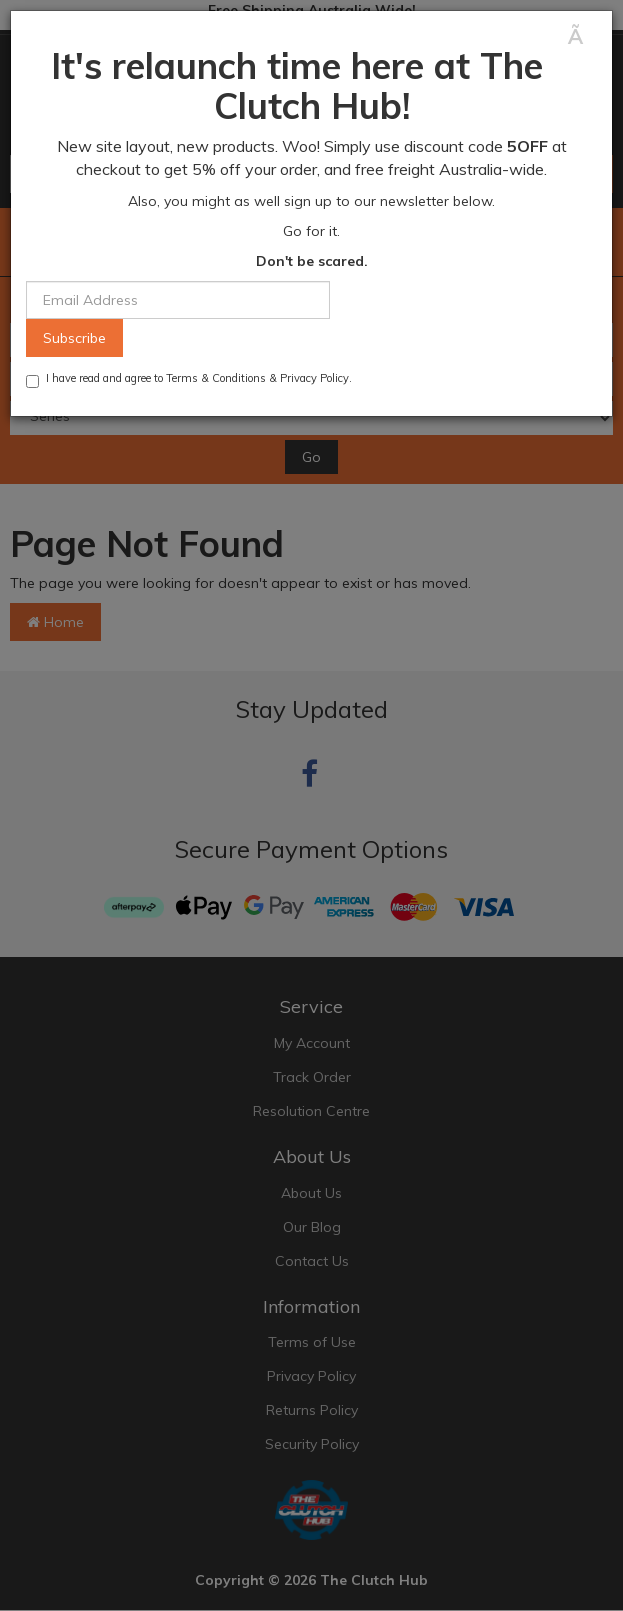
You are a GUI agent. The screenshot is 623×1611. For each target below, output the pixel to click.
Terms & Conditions (216, 378)
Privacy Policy (314, 378)
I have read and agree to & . (189, 379)
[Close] (582, 36)
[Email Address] (178, 300)
